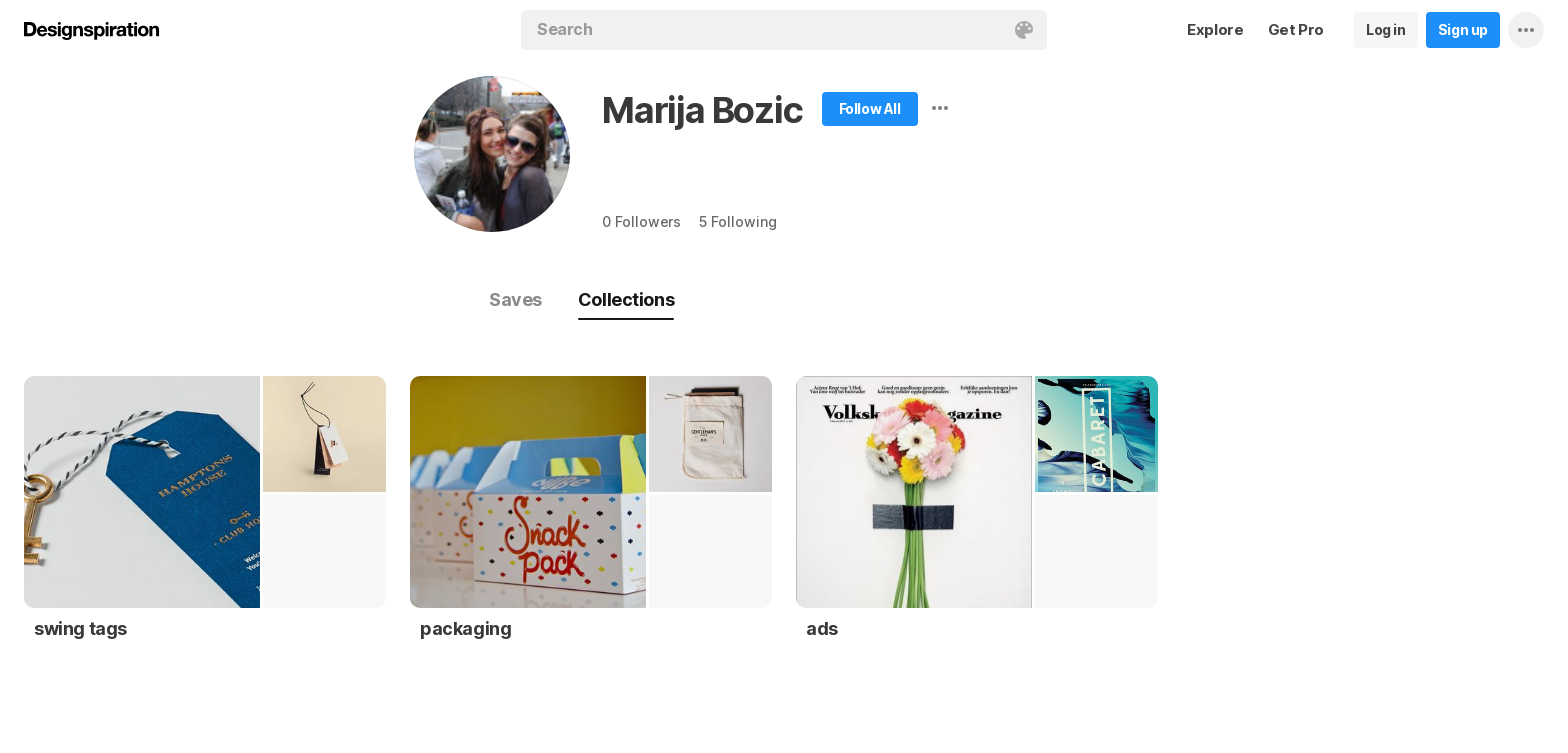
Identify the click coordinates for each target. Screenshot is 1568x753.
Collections (626, 299)
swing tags (80, 628)
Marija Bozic (702, 110)
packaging (465, 628)
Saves (515, 299)
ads (822, 628)
